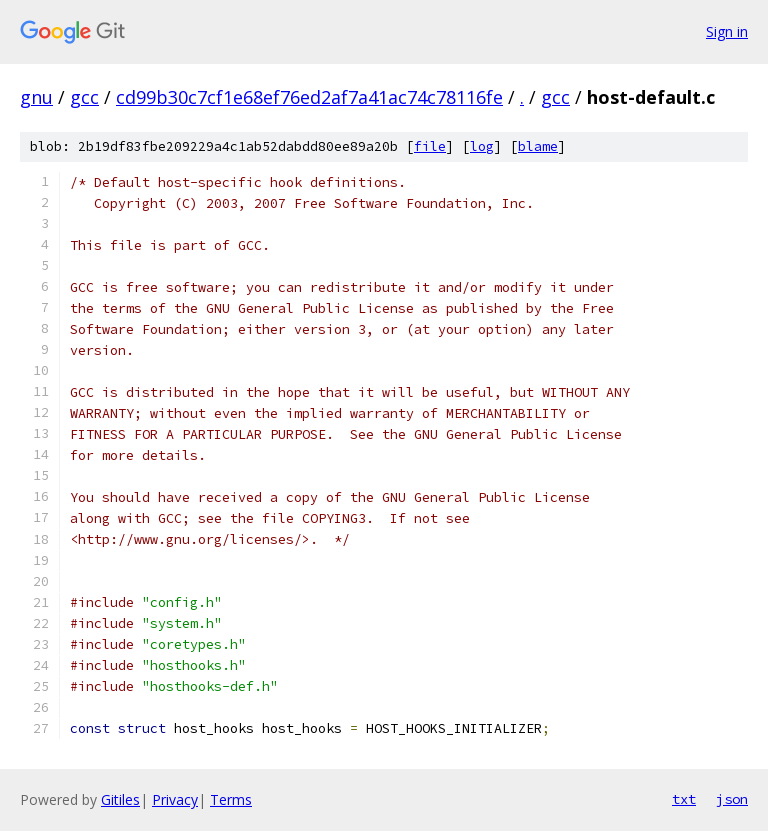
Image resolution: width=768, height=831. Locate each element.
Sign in (727, 31)
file (430, 146)
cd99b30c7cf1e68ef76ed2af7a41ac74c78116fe (309, 97)
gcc (84, 97)
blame (538, 146)
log (482, 146)
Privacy (175, 799)
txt (684, 799)
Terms (231, 799)
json (732, 799)
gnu (36, 97)
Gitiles (120, 799)
